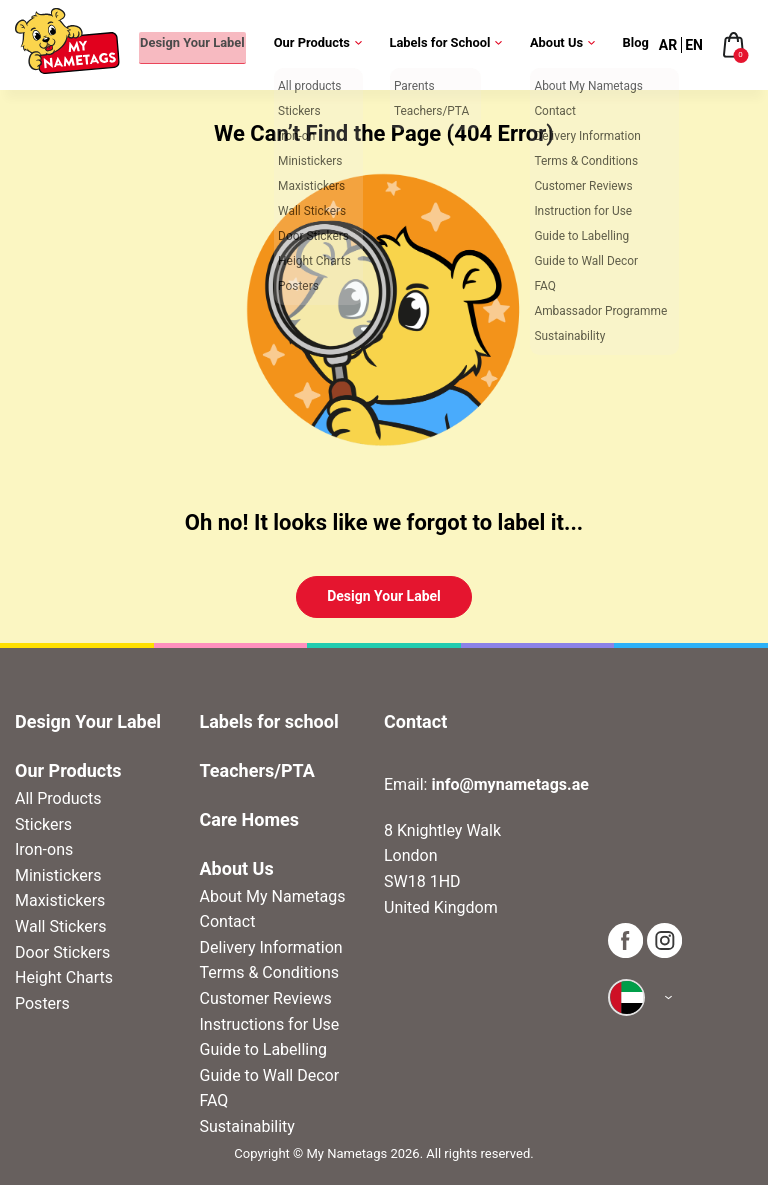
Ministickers (58, 875)
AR (668, 45)
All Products (58, 798)
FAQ (214, 1100)
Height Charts (64, 977)
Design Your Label (174, 44)
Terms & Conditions (270, 972)
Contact (228, 921)
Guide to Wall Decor (270, 1075)
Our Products (306, 44)
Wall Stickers (61, 926)
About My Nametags (273, 896)
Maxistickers (60, 900)
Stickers (43, 824)
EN (694, 45)
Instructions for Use (270, 1024)
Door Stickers (62, 952)
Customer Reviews (266, 998)
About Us (557, 44)
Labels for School (437, 44)
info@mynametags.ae (509, 784)
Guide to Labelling (264, 1049)
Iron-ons (44, 849)
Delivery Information (271, 947)
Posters (42, 1003)
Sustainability (247, 1126)
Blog (637, 44)
